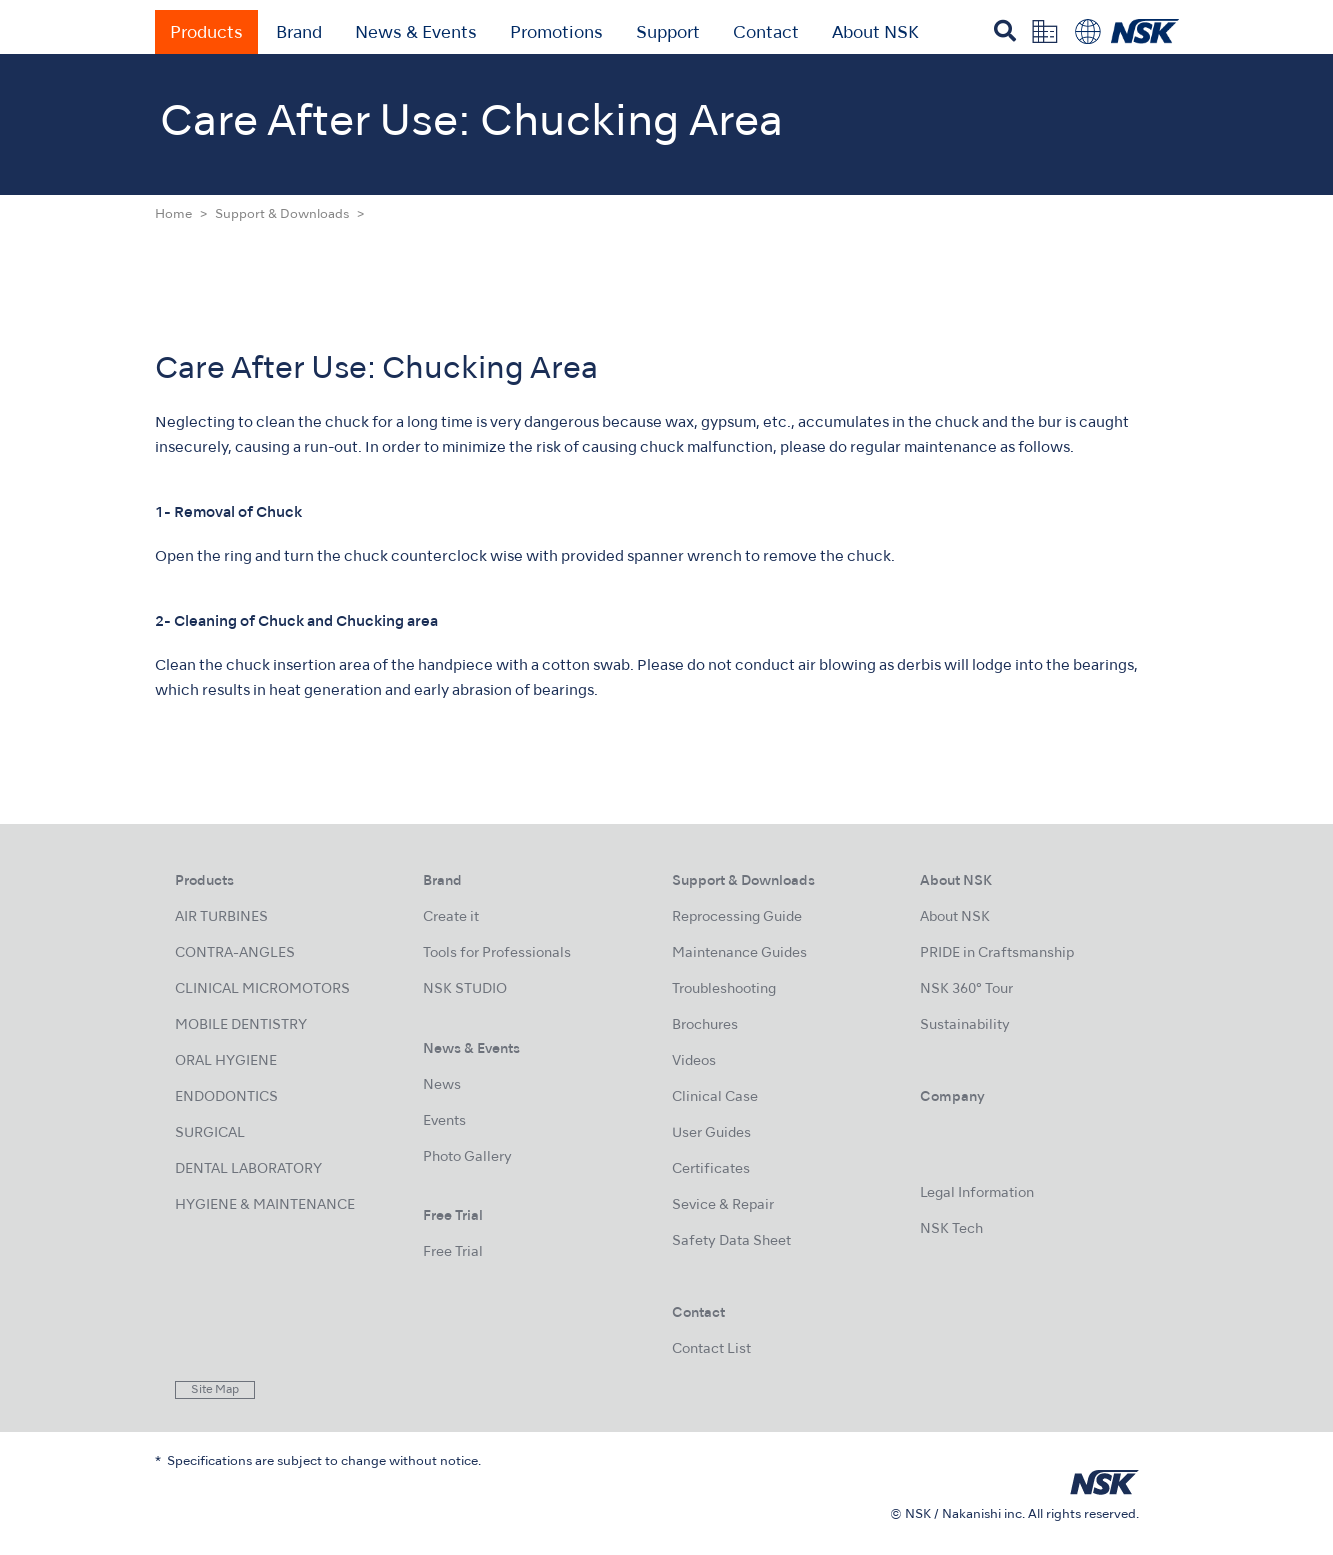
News (442, 1085)
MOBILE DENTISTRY (241, 1025)
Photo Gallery (467, 1157)
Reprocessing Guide (737, 917)
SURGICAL (210, 1133)
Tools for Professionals (497, 953)
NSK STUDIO (465, 989)
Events (444, 1121)
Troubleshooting (724, 989)
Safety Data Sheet (731, 1241)
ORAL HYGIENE (226, 1061)
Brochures (705, 1025)
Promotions (556, 34)
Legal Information (977, 1193)
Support (668, 34)
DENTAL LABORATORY (248, 1169)
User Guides (711, 1133)
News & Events (416, 34)
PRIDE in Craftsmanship (997, 953)
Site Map (215, 1390)
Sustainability (965, 1025)
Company (952, 1097)
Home (173, 215)
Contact (766, 34)
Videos (694, 1061)
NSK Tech (951, 1229)
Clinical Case (715, 1097)
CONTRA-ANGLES (235, 953)
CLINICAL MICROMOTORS (262, 989)
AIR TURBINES (221, 917)
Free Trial (453, 1252)
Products (206, 34)
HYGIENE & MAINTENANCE (265, 1205)
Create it (451, 917)
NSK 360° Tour (966, 989)
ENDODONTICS (226, 1097)
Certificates (711, 1169)
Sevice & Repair (723, 1205)
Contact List (711, 1349)
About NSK (875, 34)
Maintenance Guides (739, 953)
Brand (299, 34)
